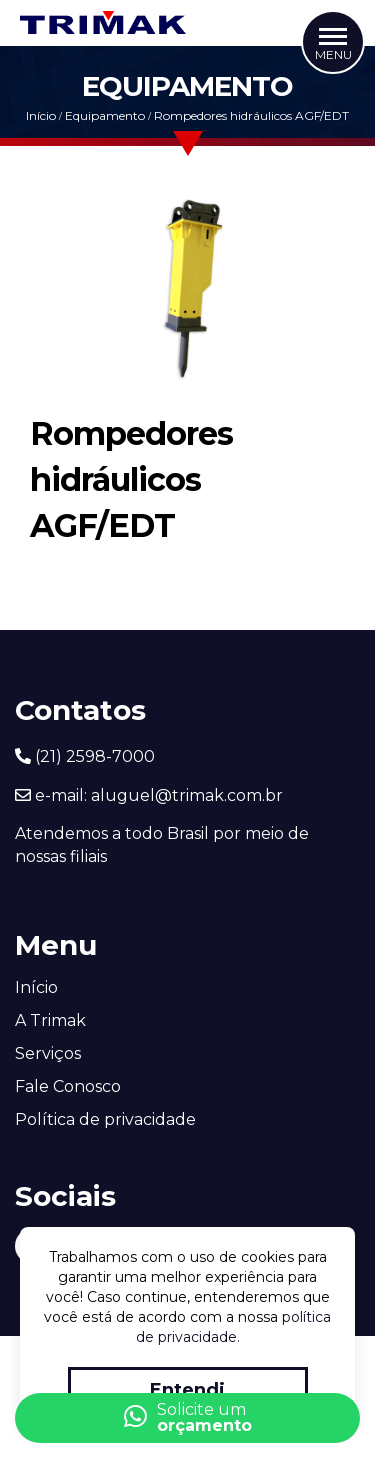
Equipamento (105, 115)
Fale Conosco (68, 1086)
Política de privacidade (105, 1119)
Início (41, 115)
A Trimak (50, 1020)
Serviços (48, 1053)
